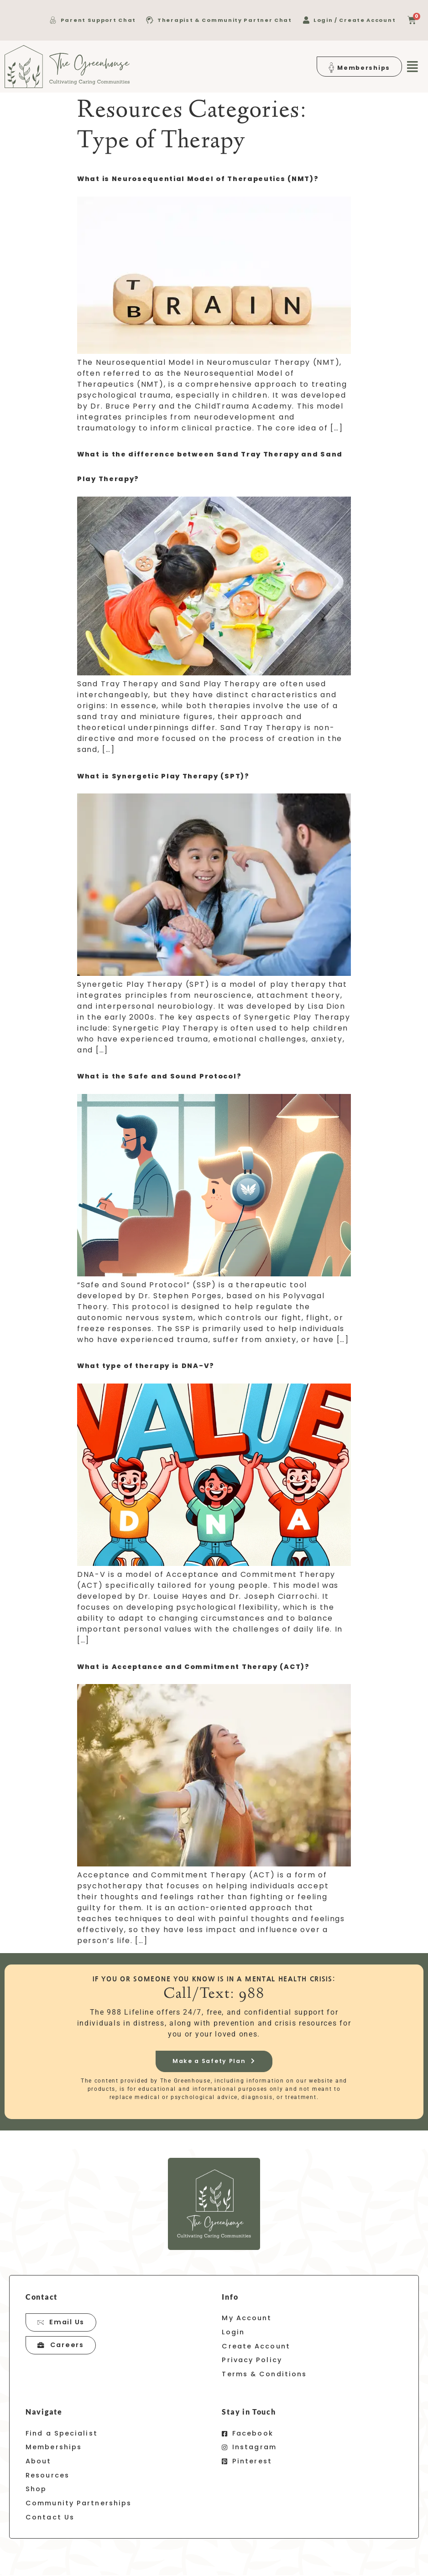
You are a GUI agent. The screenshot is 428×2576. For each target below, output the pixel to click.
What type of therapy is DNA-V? (145, 1365)
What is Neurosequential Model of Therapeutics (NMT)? (197, 178)
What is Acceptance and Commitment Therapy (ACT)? (193, 1666)
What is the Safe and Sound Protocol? (159, 1076)
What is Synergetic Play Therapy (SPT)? (163, 776)
